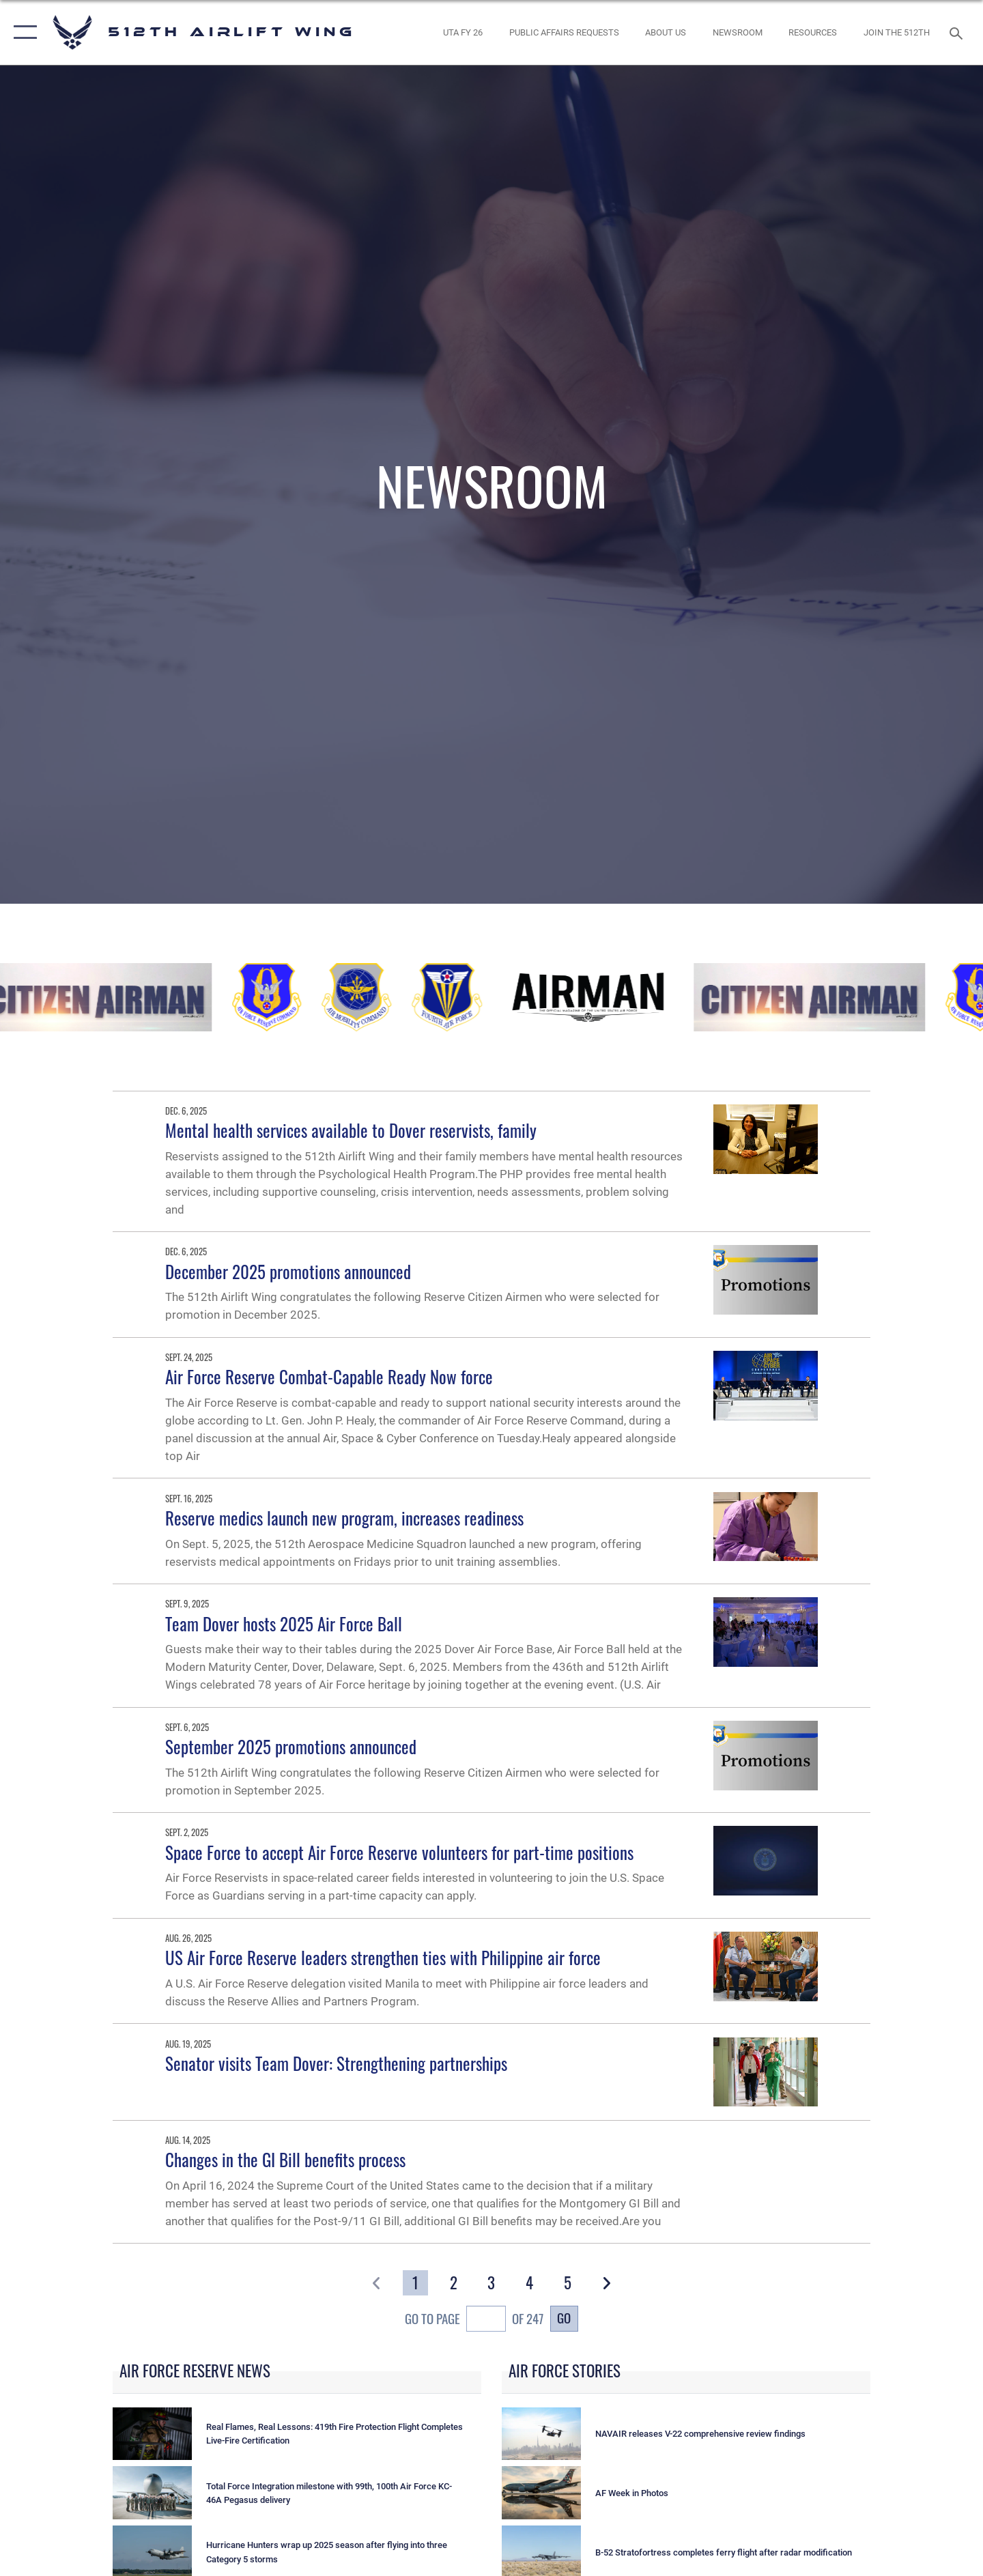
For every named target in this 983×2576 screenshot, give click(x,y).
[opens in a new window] (463, 32)
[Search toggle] (958, 32)
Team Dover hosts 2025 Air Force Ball (283, 1623)
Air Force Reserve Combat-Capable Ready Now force (329, 1376)
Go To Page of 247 (474, 2320)
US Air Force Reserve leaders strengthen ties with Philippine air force (383, 1957)
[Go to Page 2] (453, 2283)
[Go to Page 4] (530, 2283)
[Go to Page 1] (415, 2283)
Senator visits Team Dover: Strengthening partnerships (336, 2063)
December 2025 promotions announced (288, 1271)
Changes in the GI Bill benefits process (285, 2159)
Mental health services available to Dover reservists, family (351, 1130)
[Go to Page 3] (491, 2283)
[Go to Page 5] (567, 2283)
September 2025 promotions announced (290, 1746)
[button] (22, 32)
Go (564, 2318)
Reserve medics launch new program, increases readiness (344, 1517)
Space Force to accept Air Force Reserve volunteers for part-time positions (399, 1852)
